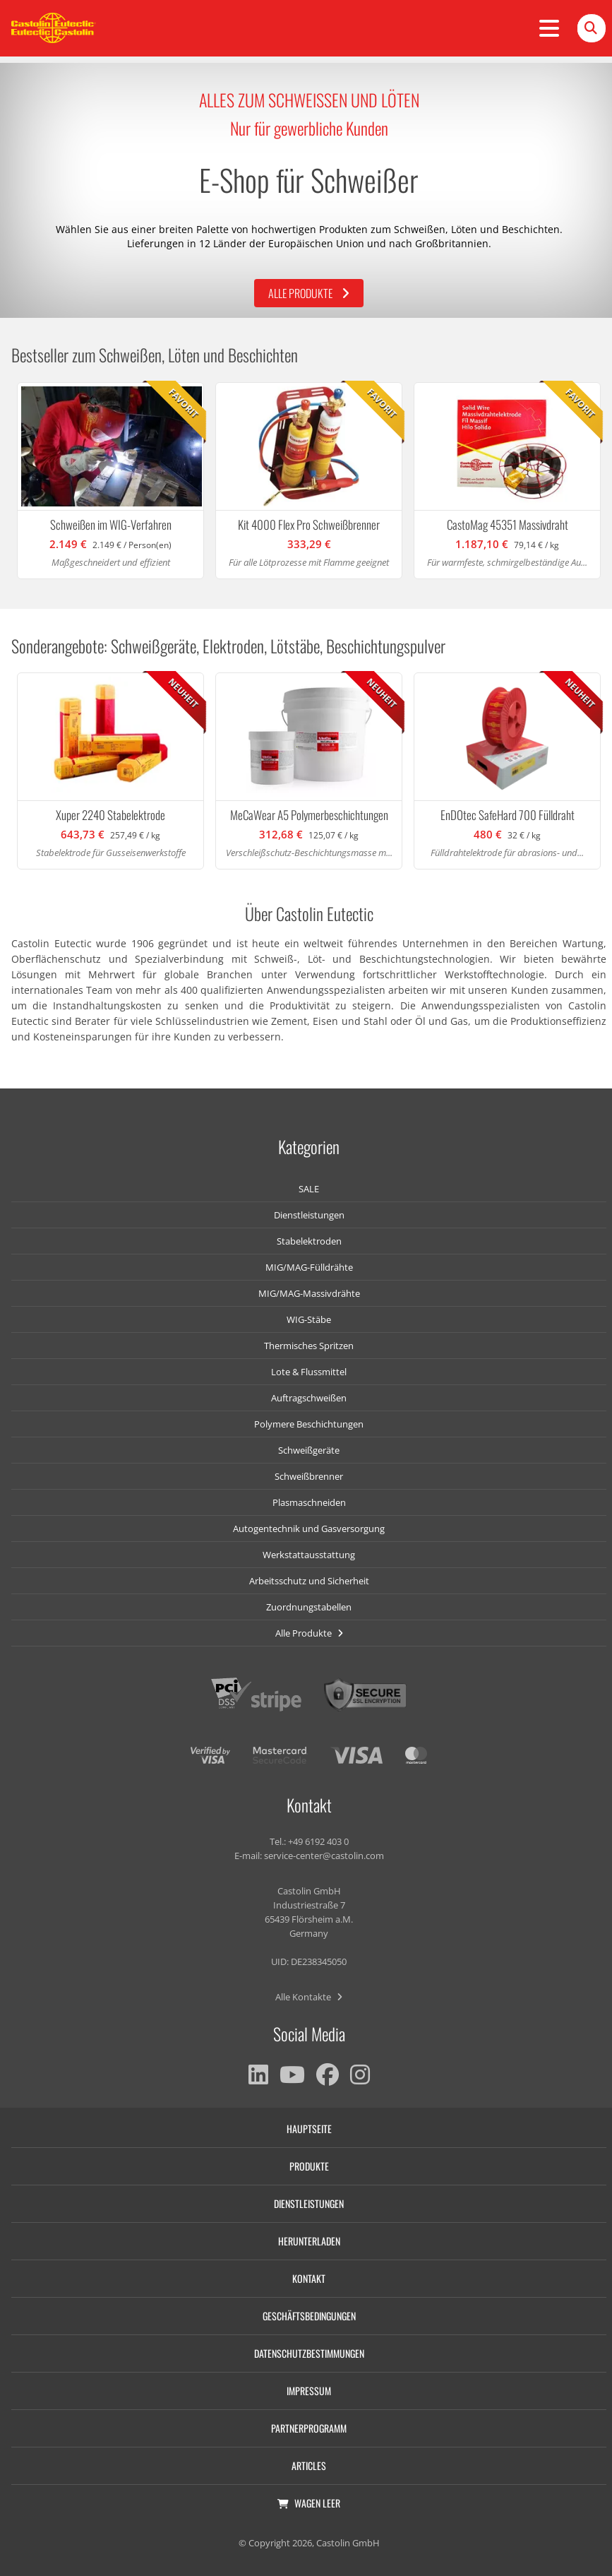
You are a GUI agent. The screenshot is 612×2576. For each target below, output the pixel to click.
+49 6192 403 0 (318, 1841)
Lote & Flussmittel (309, 1371)
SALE (309, 1188)
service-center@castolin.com (324, 1855)
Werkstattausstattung (309, 1554)
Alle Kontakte (308, 1996)
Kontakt (308, 2278)
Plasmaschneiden (309, 1502)
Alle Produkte (308, 293)
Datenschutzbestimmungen (309, 2353)
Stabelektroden (309, 1241)
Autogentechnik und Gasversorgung (309, 1528)
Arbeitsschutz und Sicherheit (309, 1580)
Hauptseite (309, 2128)
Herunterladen (309, 2240)
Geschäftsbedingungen (309, 2315)
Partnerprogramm (309, 2428)
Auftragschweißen (309, 1397)
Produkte (309, 2166)
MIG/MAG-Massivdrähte (309, 1293)
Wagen (308, 2502)
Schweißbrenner (309, 1476)
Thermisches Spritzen (309, 1345)
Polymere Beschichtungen (309, 1424)
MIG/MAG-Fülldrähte (309, 1267)
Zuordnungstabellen (309, 1607)
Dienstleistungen (309, 1215)
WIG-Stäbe (309, 1319)
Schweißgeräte (309, 1450)
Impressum (309, 2390)
